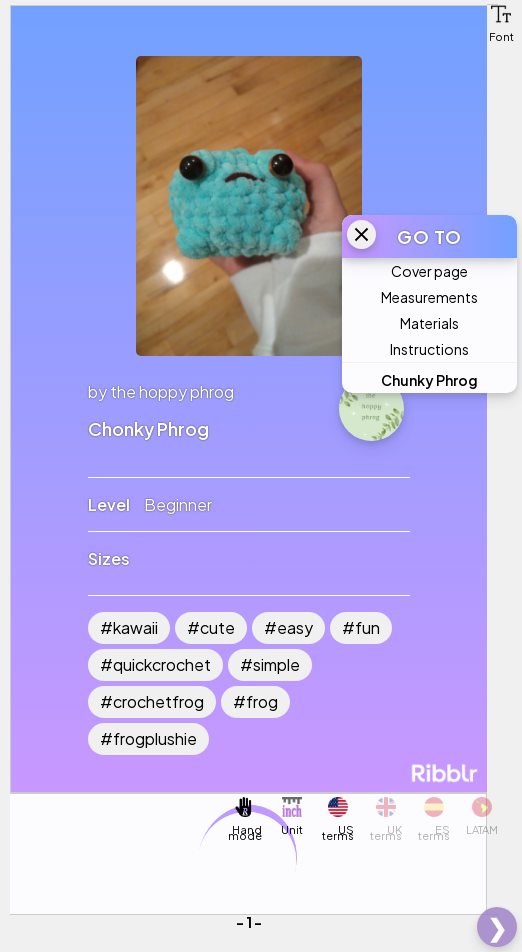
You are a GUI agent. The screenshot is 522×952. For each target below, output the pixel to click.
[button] (501, 14)
